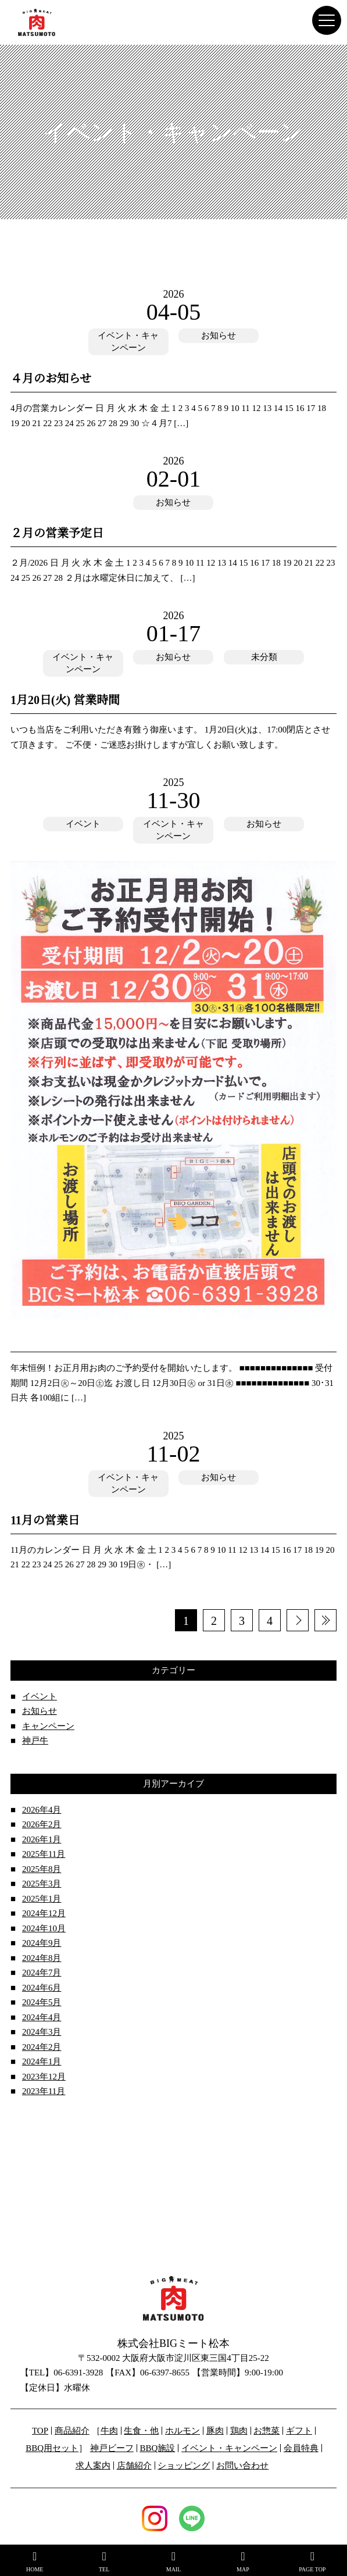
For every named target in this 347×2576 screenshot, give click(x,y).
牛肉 (109, 2431)
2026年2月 (42, 1824)
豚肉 (215, 2431)
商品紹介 (72, 2431)
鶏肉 (239, 2431)
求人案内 (93, 2465)
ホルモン (182, 2431)
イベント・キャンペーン (128, 341)
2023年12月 (44, 2076)
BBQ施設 (157, 2448)
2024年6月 (42, 1987)
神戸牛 (35, 1740)
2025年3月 (42, 1883)
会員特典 (301, 2448)
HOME (34, 2561)
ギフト (299, 2431)
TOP (40, 2431)
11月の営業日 (45, 1520)
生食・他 (141, 2431)
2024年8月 (42, 1958)
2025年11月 (43, 1854)
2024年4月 (42, 2017)
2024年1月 (42, 2061)
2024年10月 (44, 1928)
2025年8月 (42, 1869)
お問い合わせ (242, 2465)
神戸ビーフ (112, 2448)
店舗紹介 (134, 2465)
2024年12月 (44, 1913)
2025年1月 (42, 1898)
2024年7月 (42, 1972)
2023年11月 (43, 2091)
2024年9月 (42, 1943)
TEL (103, 2561)
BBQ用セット (52, 2448)
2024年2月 (42, 2047)
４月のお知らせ (50, 378)
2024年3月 (42, 2031)
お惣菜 (266, 2431)
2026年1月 (42, 1839)
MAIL (173, 2561)
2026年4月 (42, 1809)
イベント (83, 823)
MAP (242, 2561)
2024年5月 (42, 2002)
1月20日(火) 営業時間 (65, 700)
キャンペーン (48, 1726)
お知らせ (218, 335)
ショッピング (184, 2465)
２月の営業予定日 (56, 533)
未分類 (264, 657)
